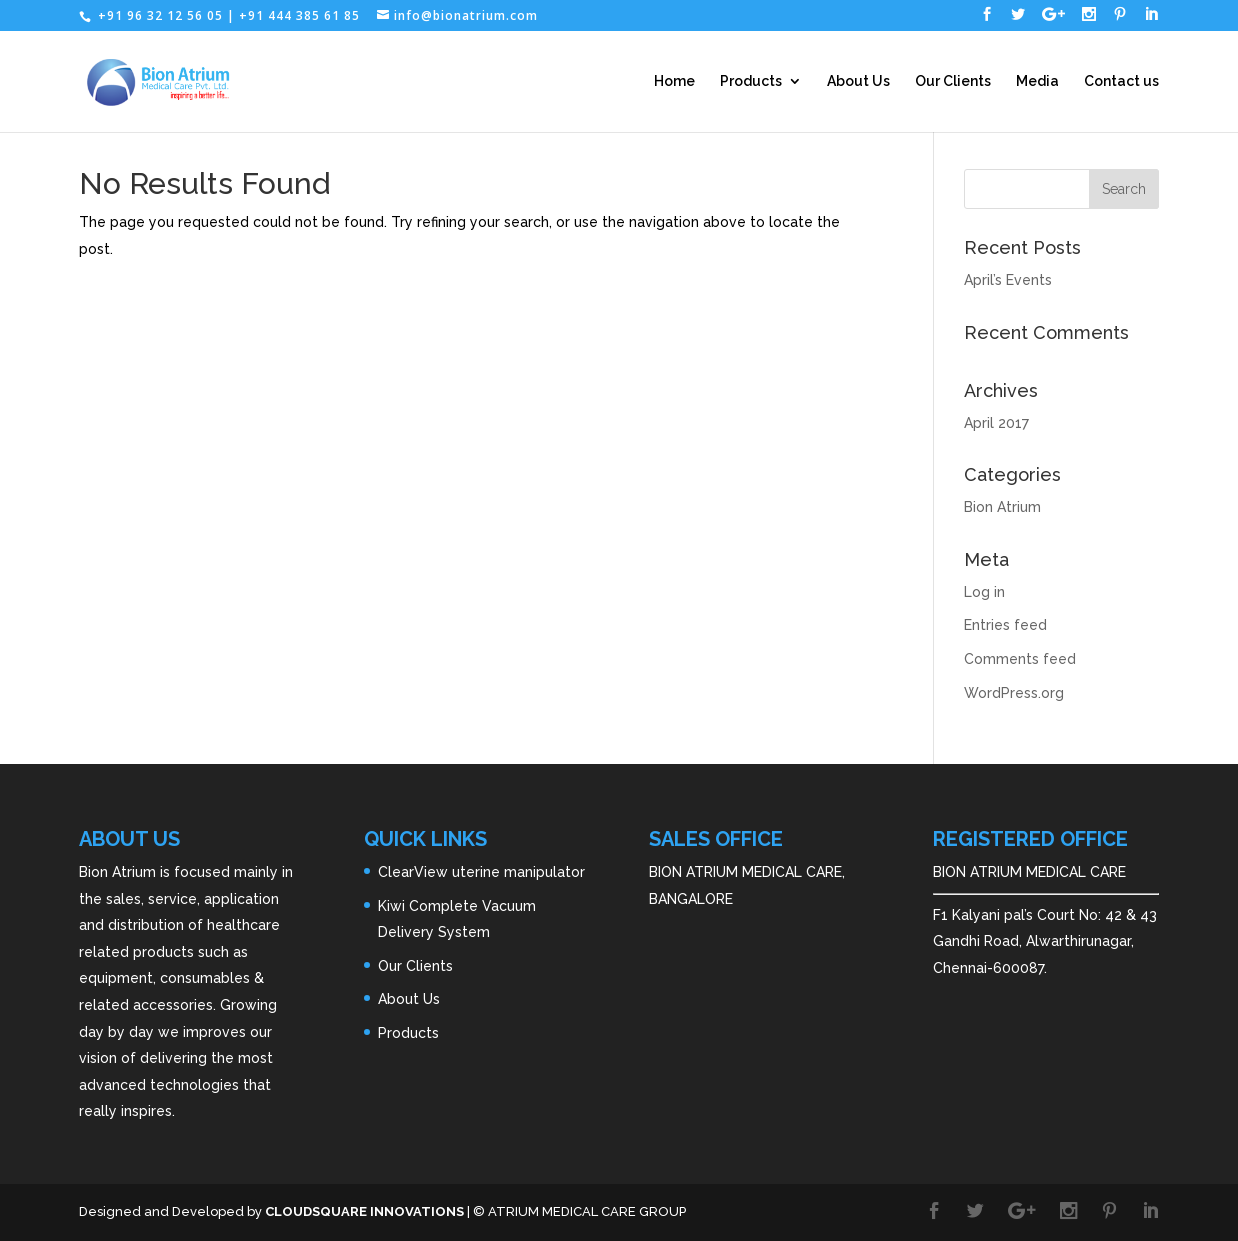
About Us (858, 81)
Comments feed (1020, 659)
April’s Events (1008, 280)
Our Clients (953, 81)
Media (1037, 81)
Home (674, 81)
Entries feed (1005, 625)
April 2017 (996, 423)
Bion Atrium (1002, 507)
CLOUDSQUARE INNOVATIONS (364, 1211)
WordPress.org (1014, 693)
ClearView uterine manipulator (481, 872)
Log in (984, 592)
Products (751, 81)
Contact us (1121, 81)
